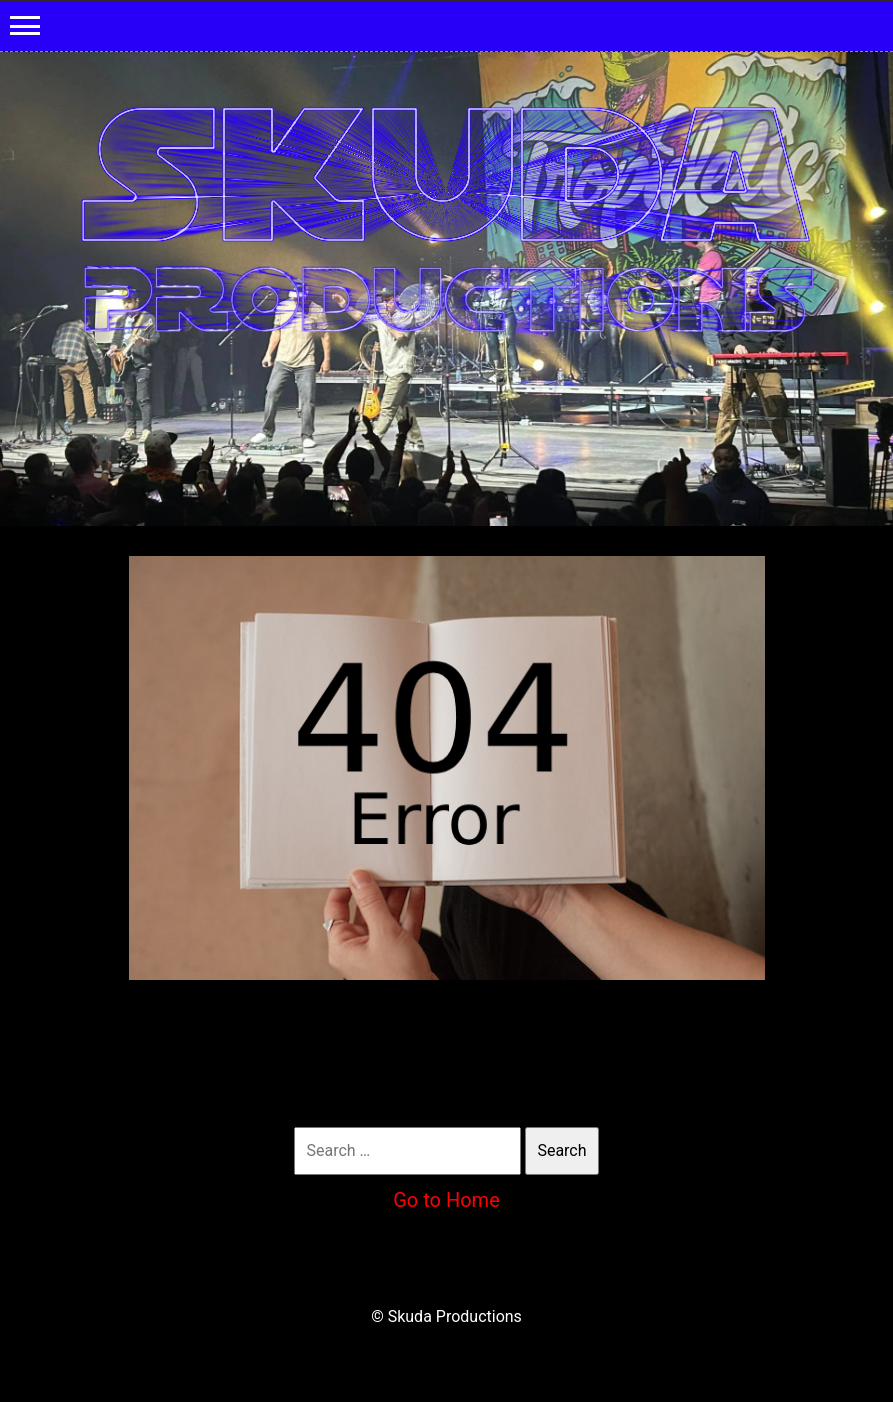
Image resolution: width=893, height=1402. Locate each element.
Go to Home (446, 1200)
